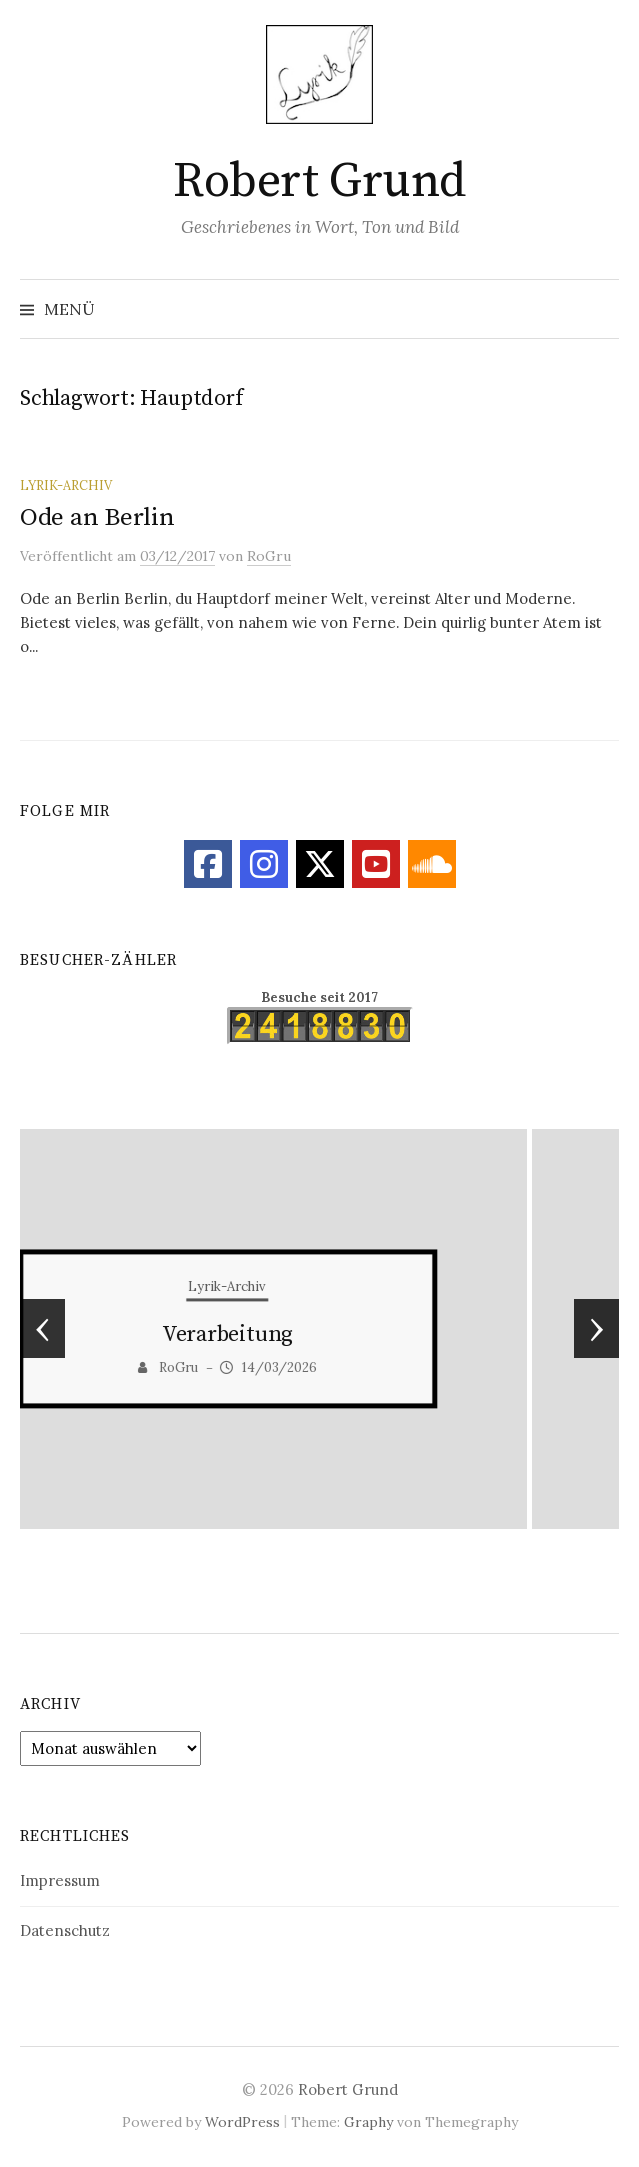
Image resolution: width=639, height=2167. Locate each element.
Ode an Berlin (97, 517)
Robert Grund (319, 182)
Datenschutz (65, 1930)
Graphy (368, 2122)
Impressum (60, 1880)
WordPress (242, 2122)
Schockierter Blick (319, 1335)
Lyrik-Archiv (66, 485)
